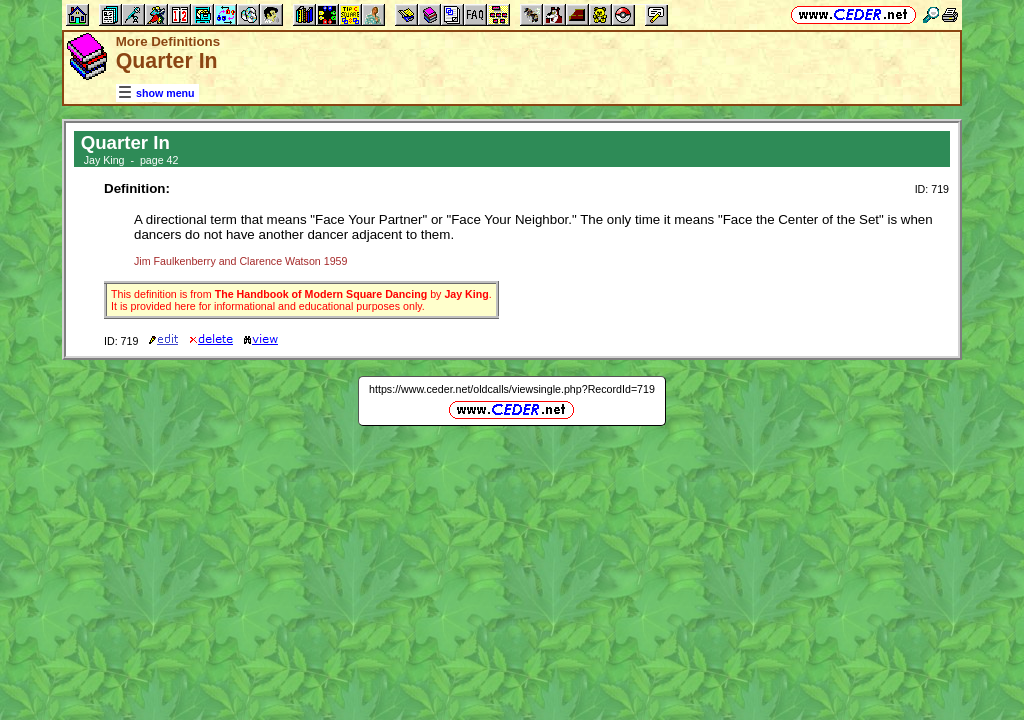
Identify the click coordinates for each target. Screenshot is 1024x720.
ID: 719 (932, 189)
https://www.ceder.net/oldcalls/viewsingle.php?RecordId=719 (512, 389)
